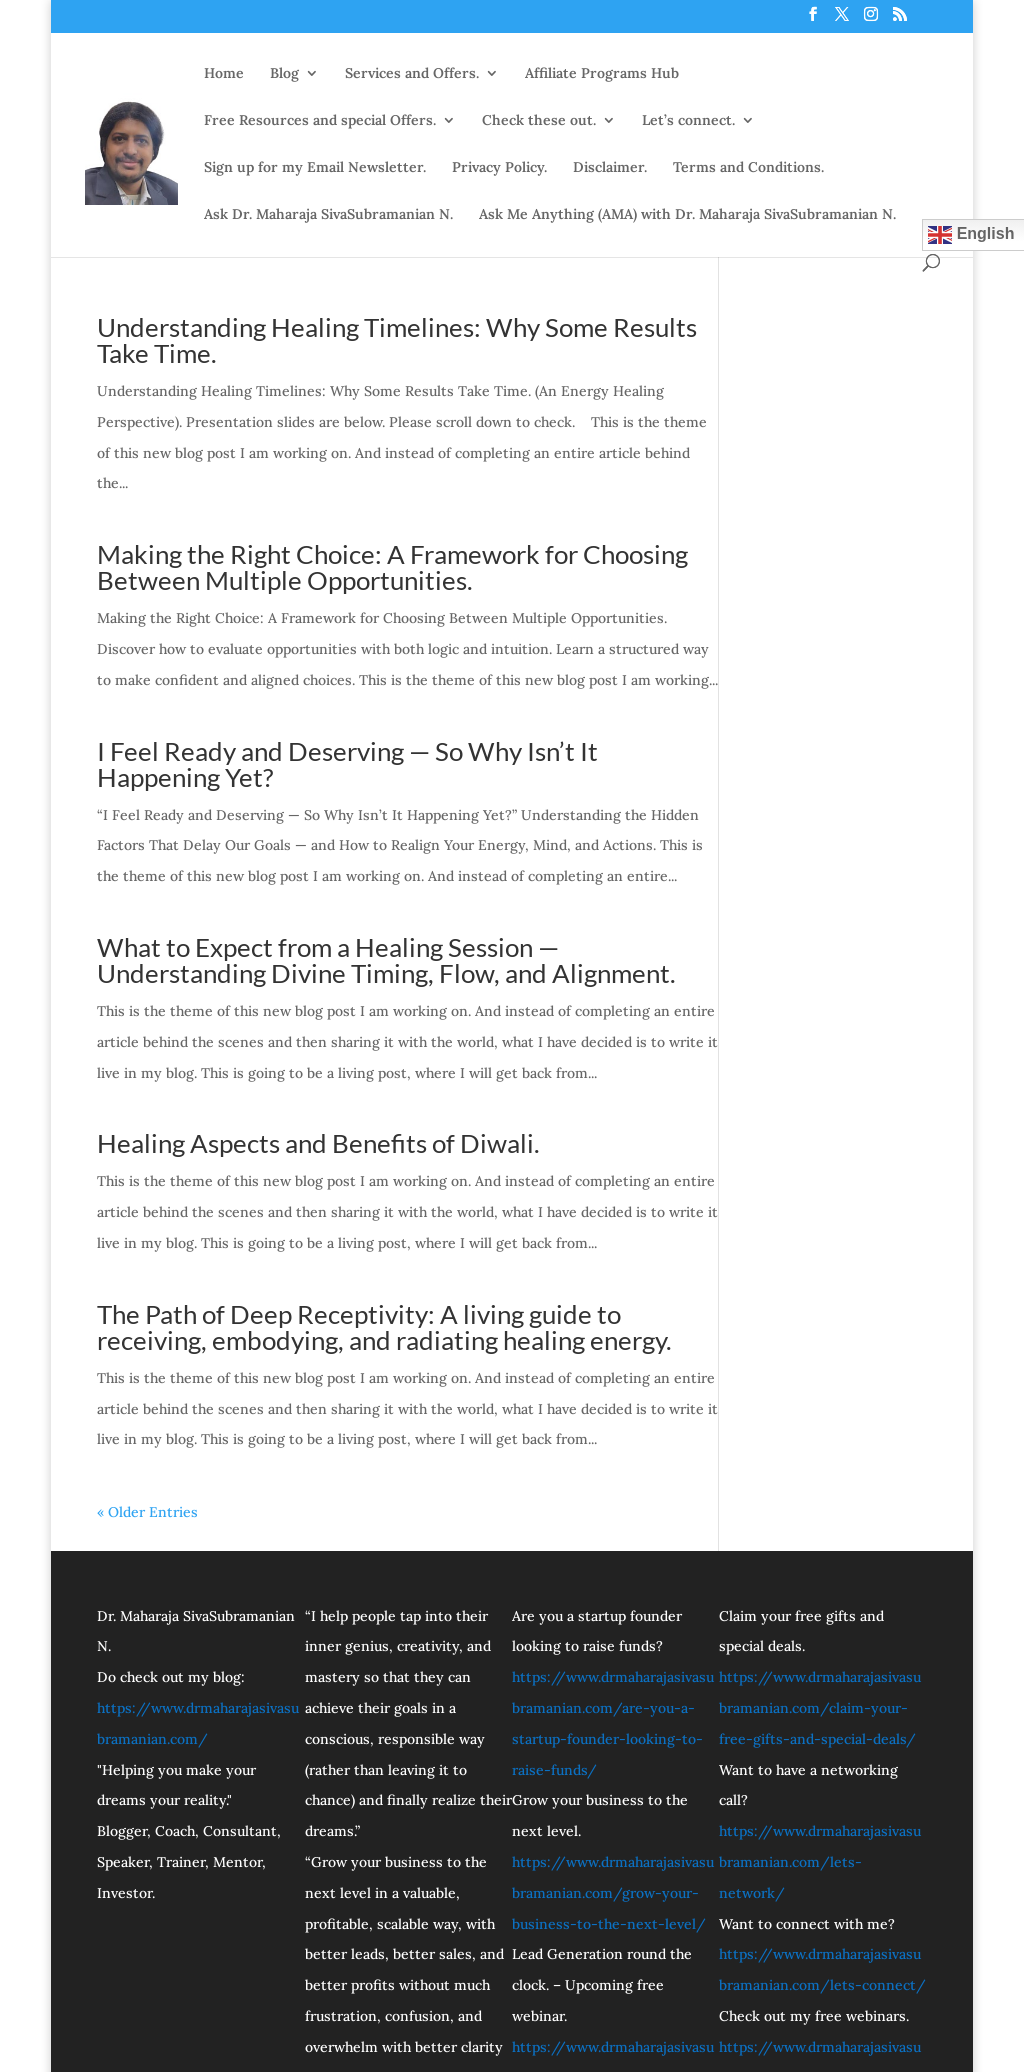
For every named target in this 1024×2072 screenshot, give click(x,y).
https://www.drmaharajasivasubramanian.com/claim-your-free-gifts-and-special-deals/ (820, 1708)
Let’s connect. (688, 120)
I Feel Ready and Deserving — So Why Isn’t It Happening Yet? (347, 764)
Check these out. (539, 120)
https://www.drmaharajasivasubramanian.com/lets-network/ (820, 1862)
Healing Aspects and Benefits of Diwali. (318, 1143)
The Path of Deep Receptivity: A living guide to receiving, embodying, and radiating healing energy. (384, 1327)
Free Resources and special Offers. (320, 120)
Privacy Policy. (499, 167)
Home (224, 73)
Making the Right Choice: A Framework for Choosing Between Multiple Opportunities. (392, 567)
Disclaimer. (610, 167)
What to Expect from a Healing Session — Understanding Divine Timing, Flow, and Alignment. (386, 960)
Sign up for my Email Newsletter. (315, 167)
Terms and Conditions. (748, 167)
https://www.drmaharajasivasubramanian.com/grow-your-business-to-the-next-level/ (613, 1893)
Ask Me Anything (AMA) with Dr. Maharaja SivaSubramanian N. (687, 214)
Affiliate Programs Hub (602, 73)
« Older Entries (147, 1512)
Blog (284, 73)
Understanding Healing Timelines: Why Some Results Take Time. (397, 340)
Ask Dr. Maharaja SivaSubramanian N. (328, 214)
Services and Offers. (412, 73)
